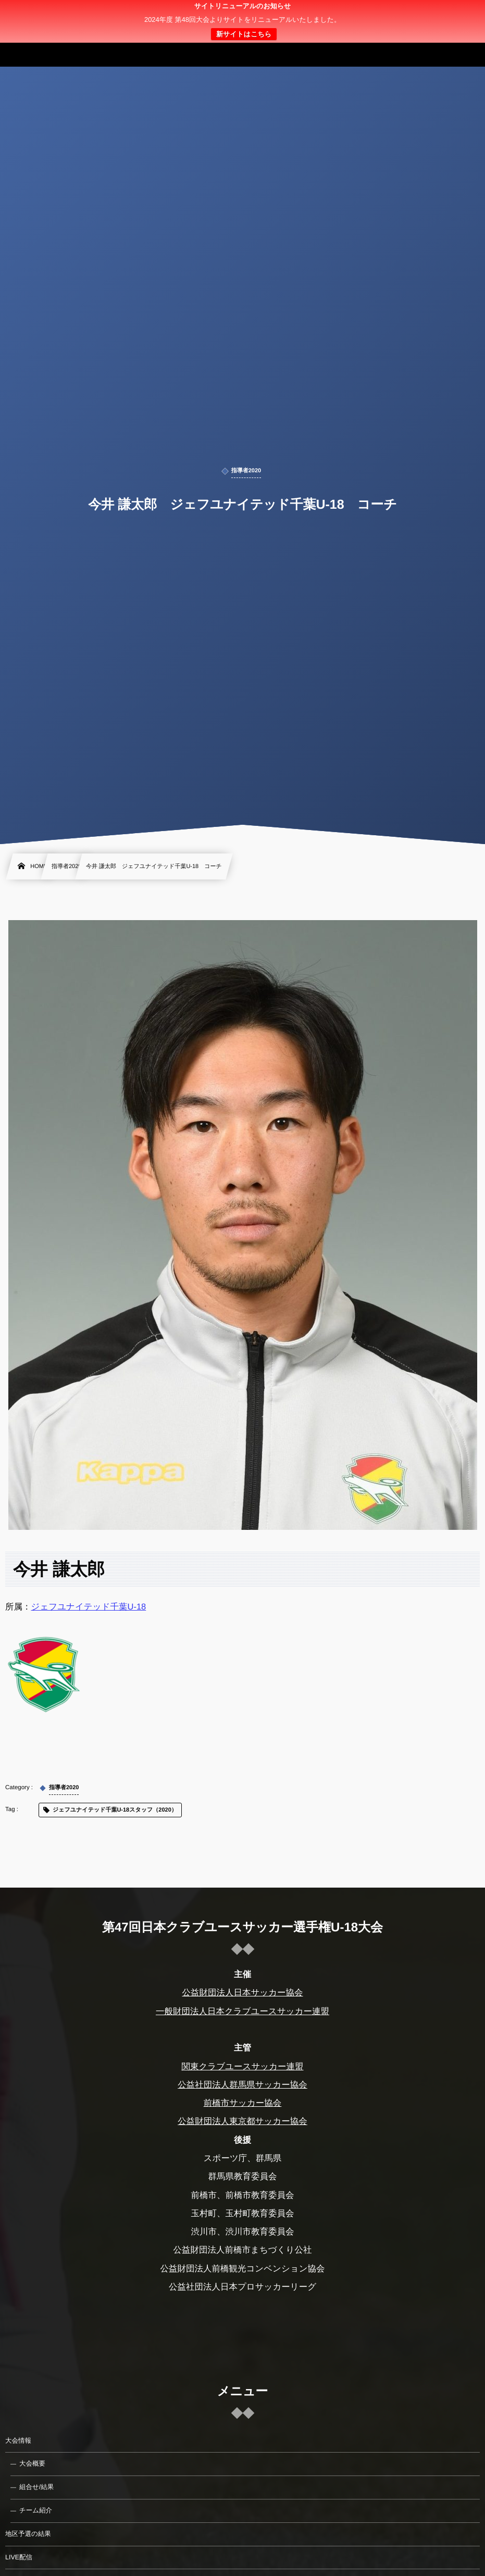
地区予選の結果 (28, 2533)
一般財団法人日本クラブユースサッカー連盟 (242, 2011)
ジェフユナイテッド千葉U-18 (88, 1607)
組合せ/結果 (36, 2487)
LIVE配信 (18, 2557)
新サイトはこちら (243, 34)
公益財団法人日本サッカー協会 (242, 1992)
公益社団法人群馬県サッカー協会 (242, 2085)
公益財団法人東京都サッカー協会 (242, 2121)
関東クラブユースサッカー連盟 (242, 2066)
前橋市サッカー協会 (243, 2103)
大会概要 (32, 2463)
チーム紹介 (35, 2510)
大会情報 (18, 2440)
